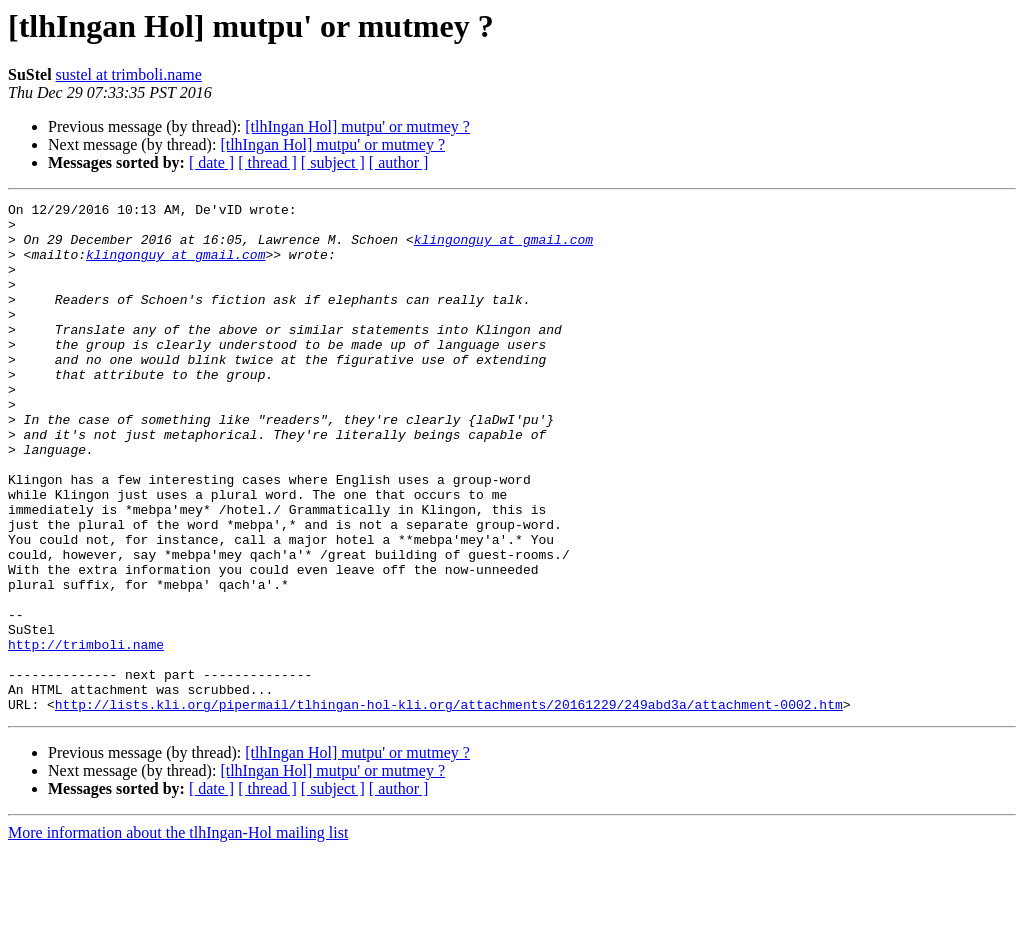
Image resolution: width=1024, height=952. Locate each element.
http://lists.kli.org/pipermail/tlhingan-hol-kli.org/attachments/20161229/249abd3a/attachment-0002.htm (449, 806)
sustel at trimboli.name (129, 74)
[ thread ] (267, 162)
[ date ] (211, 162)
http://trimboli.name (86, 734)
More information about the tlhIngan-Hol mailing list (178, 934)
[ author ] (399, 162)
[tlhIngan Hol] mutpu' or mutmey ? (357, 126)
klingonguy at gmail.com (503, 248)
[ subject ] (333, 162)
